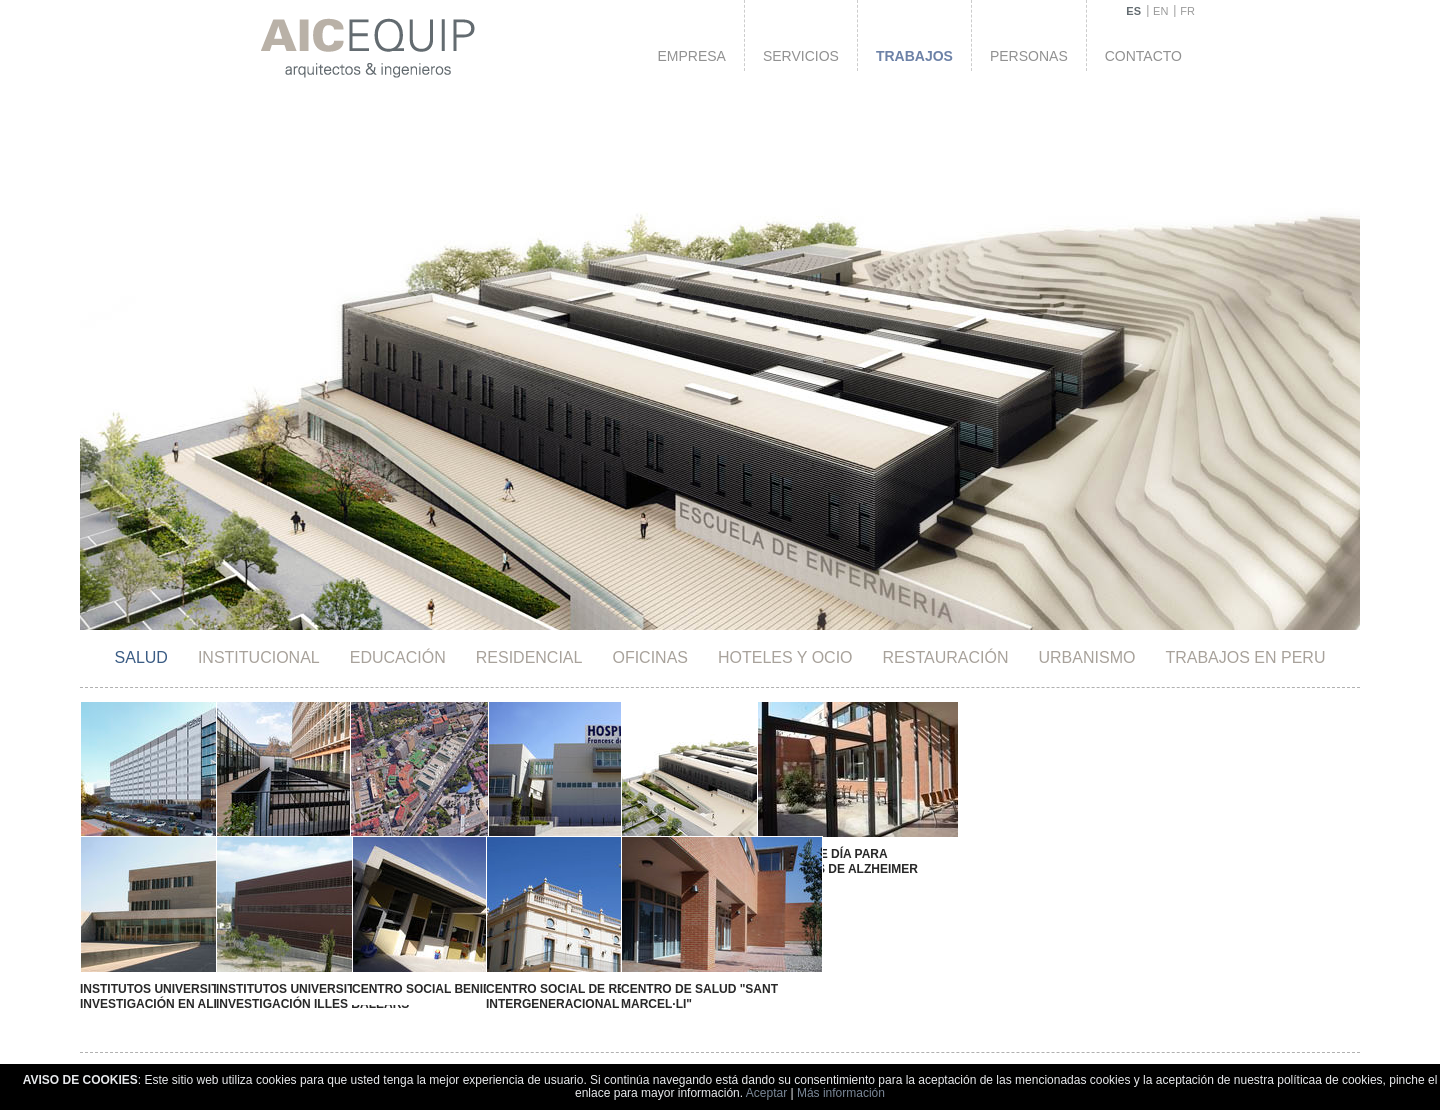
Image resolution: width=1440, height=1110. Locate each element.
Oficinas (650, 657)
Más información (841, 1093)
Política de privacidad (1017, 1062)
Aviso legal (779, 1062)
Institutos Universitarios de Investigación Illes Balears (300, 981)
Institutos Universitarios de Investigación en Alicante (178, 981)
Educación (398, 657)
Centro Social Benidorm (408, 975)
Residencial (529, 657)
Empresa (691, 56)
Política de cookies (1150, 1062)
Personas (1029, 56)
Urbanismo (1087, 657)
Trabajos (914, 56)
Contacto (1143, 56)
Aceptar (766, 1093)
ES (1133, 11)
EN (1160, 11)
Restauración (946, 657)
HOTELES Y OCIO (785, 657)
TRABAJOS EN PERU (1245, 657)
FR (1187, 11)
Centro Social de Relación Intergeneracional (536, 981)
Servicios (801, 56)
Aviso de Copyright (884, 1062)
